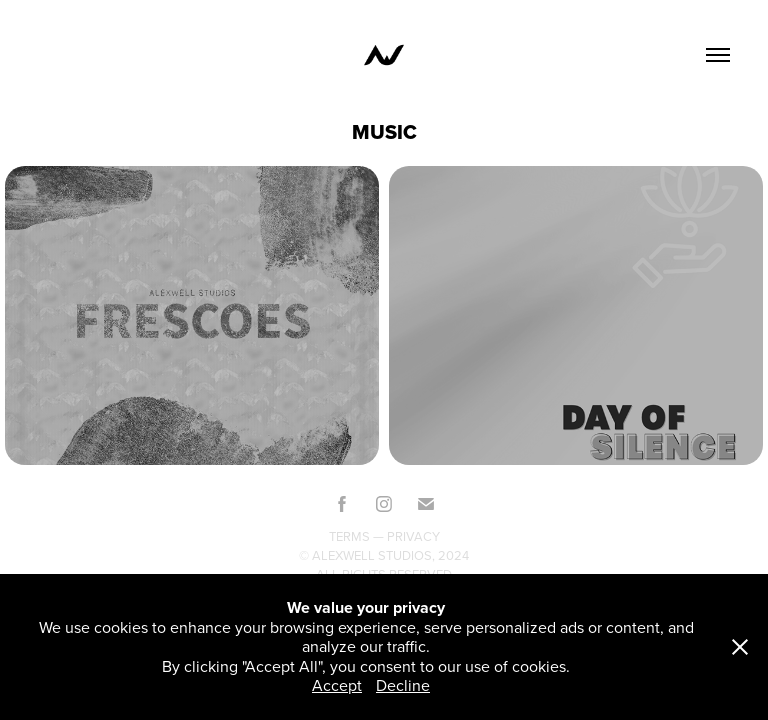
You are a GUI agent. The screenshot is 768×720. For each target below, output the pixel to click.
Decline (403, 685)
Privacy (413, 536)
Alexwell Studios (372, 555)
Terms (349, 536)
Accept (337, 685)
